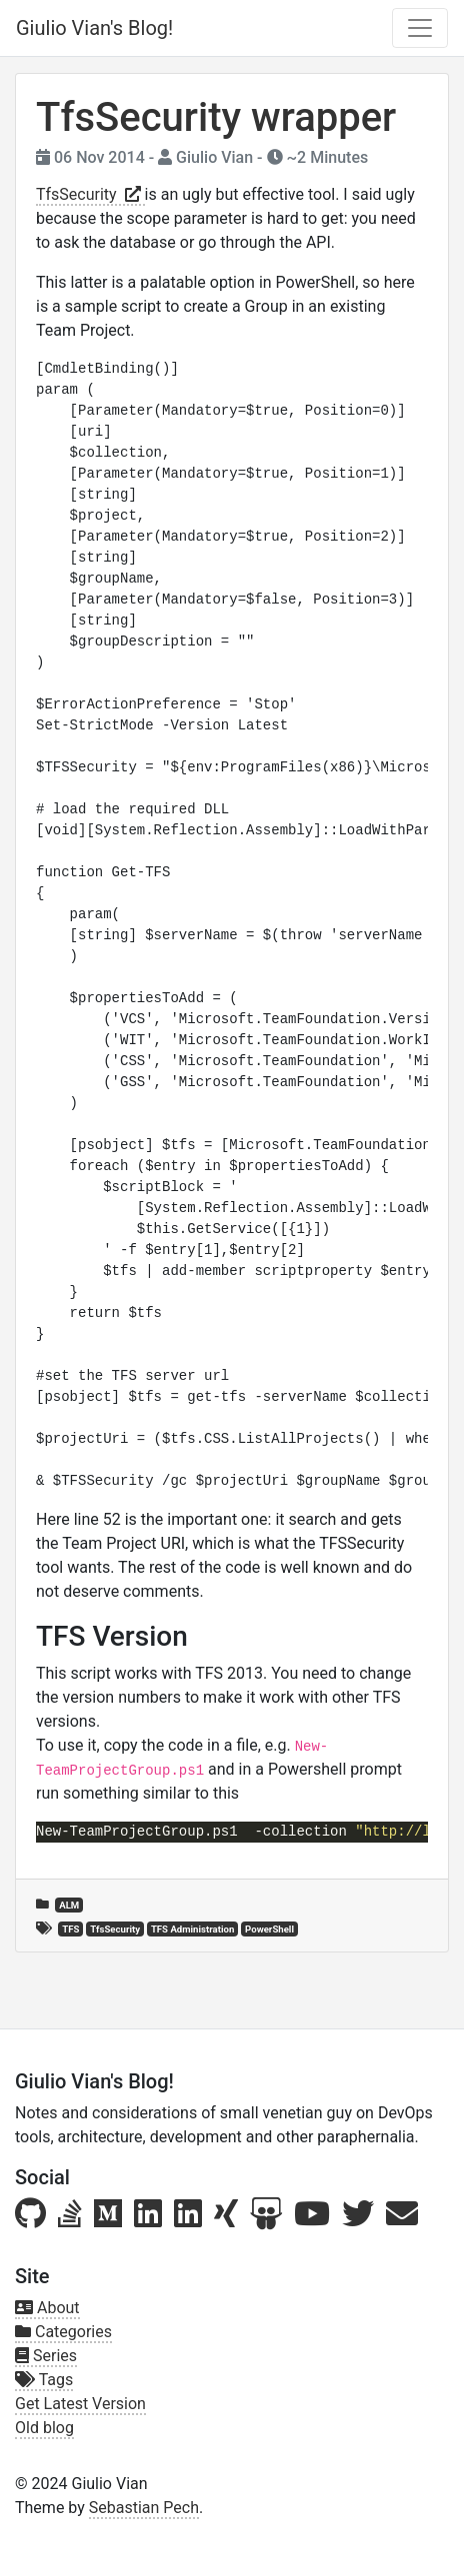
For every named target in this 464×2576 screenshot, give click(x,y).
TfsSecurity (90, 194)
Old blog (44, 2427)
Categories (63, 2331)
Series (46, 2355)
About (47, 2307)
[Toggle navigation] (420, 28)
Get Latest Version (80, 2403)
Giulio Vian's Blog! (94, 28)
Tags (44, 2379)
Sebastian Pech (144, 2507)
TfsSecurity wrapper (216, 117)
